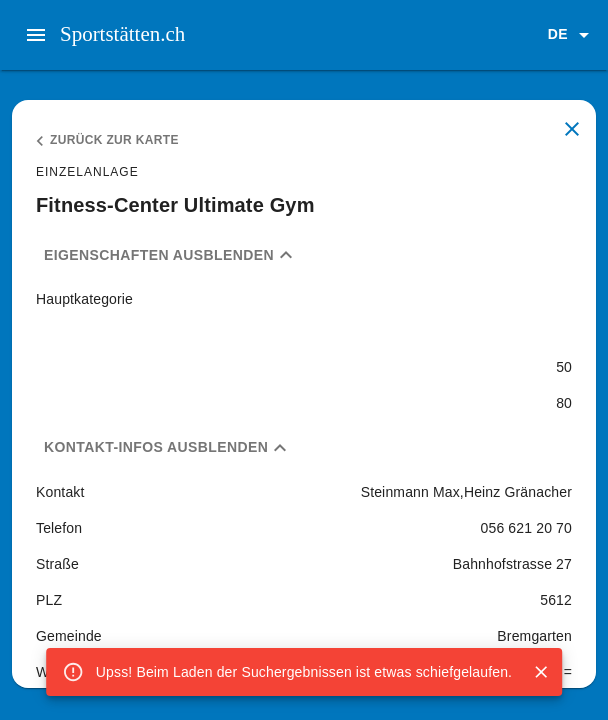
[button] (572, 35)
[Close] (541, 672)
